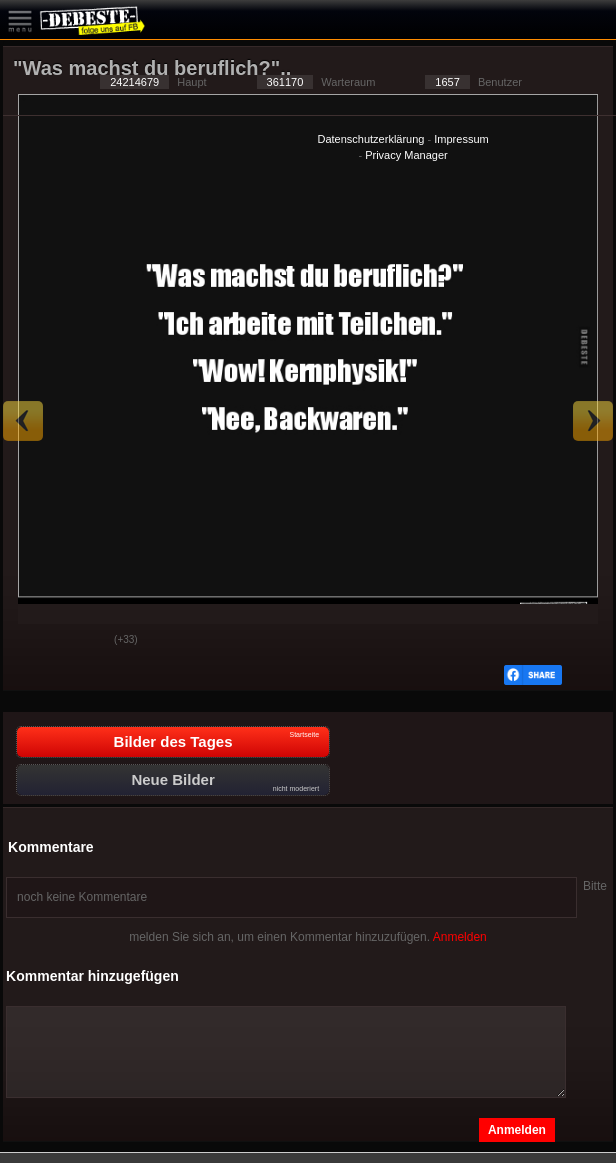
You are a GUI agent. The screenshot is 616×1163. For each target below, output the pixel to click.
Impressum (461, 139)
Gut (34, 641)
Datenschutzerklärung (370, 139)
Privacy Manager (406, 155)
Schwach (84, 641)
